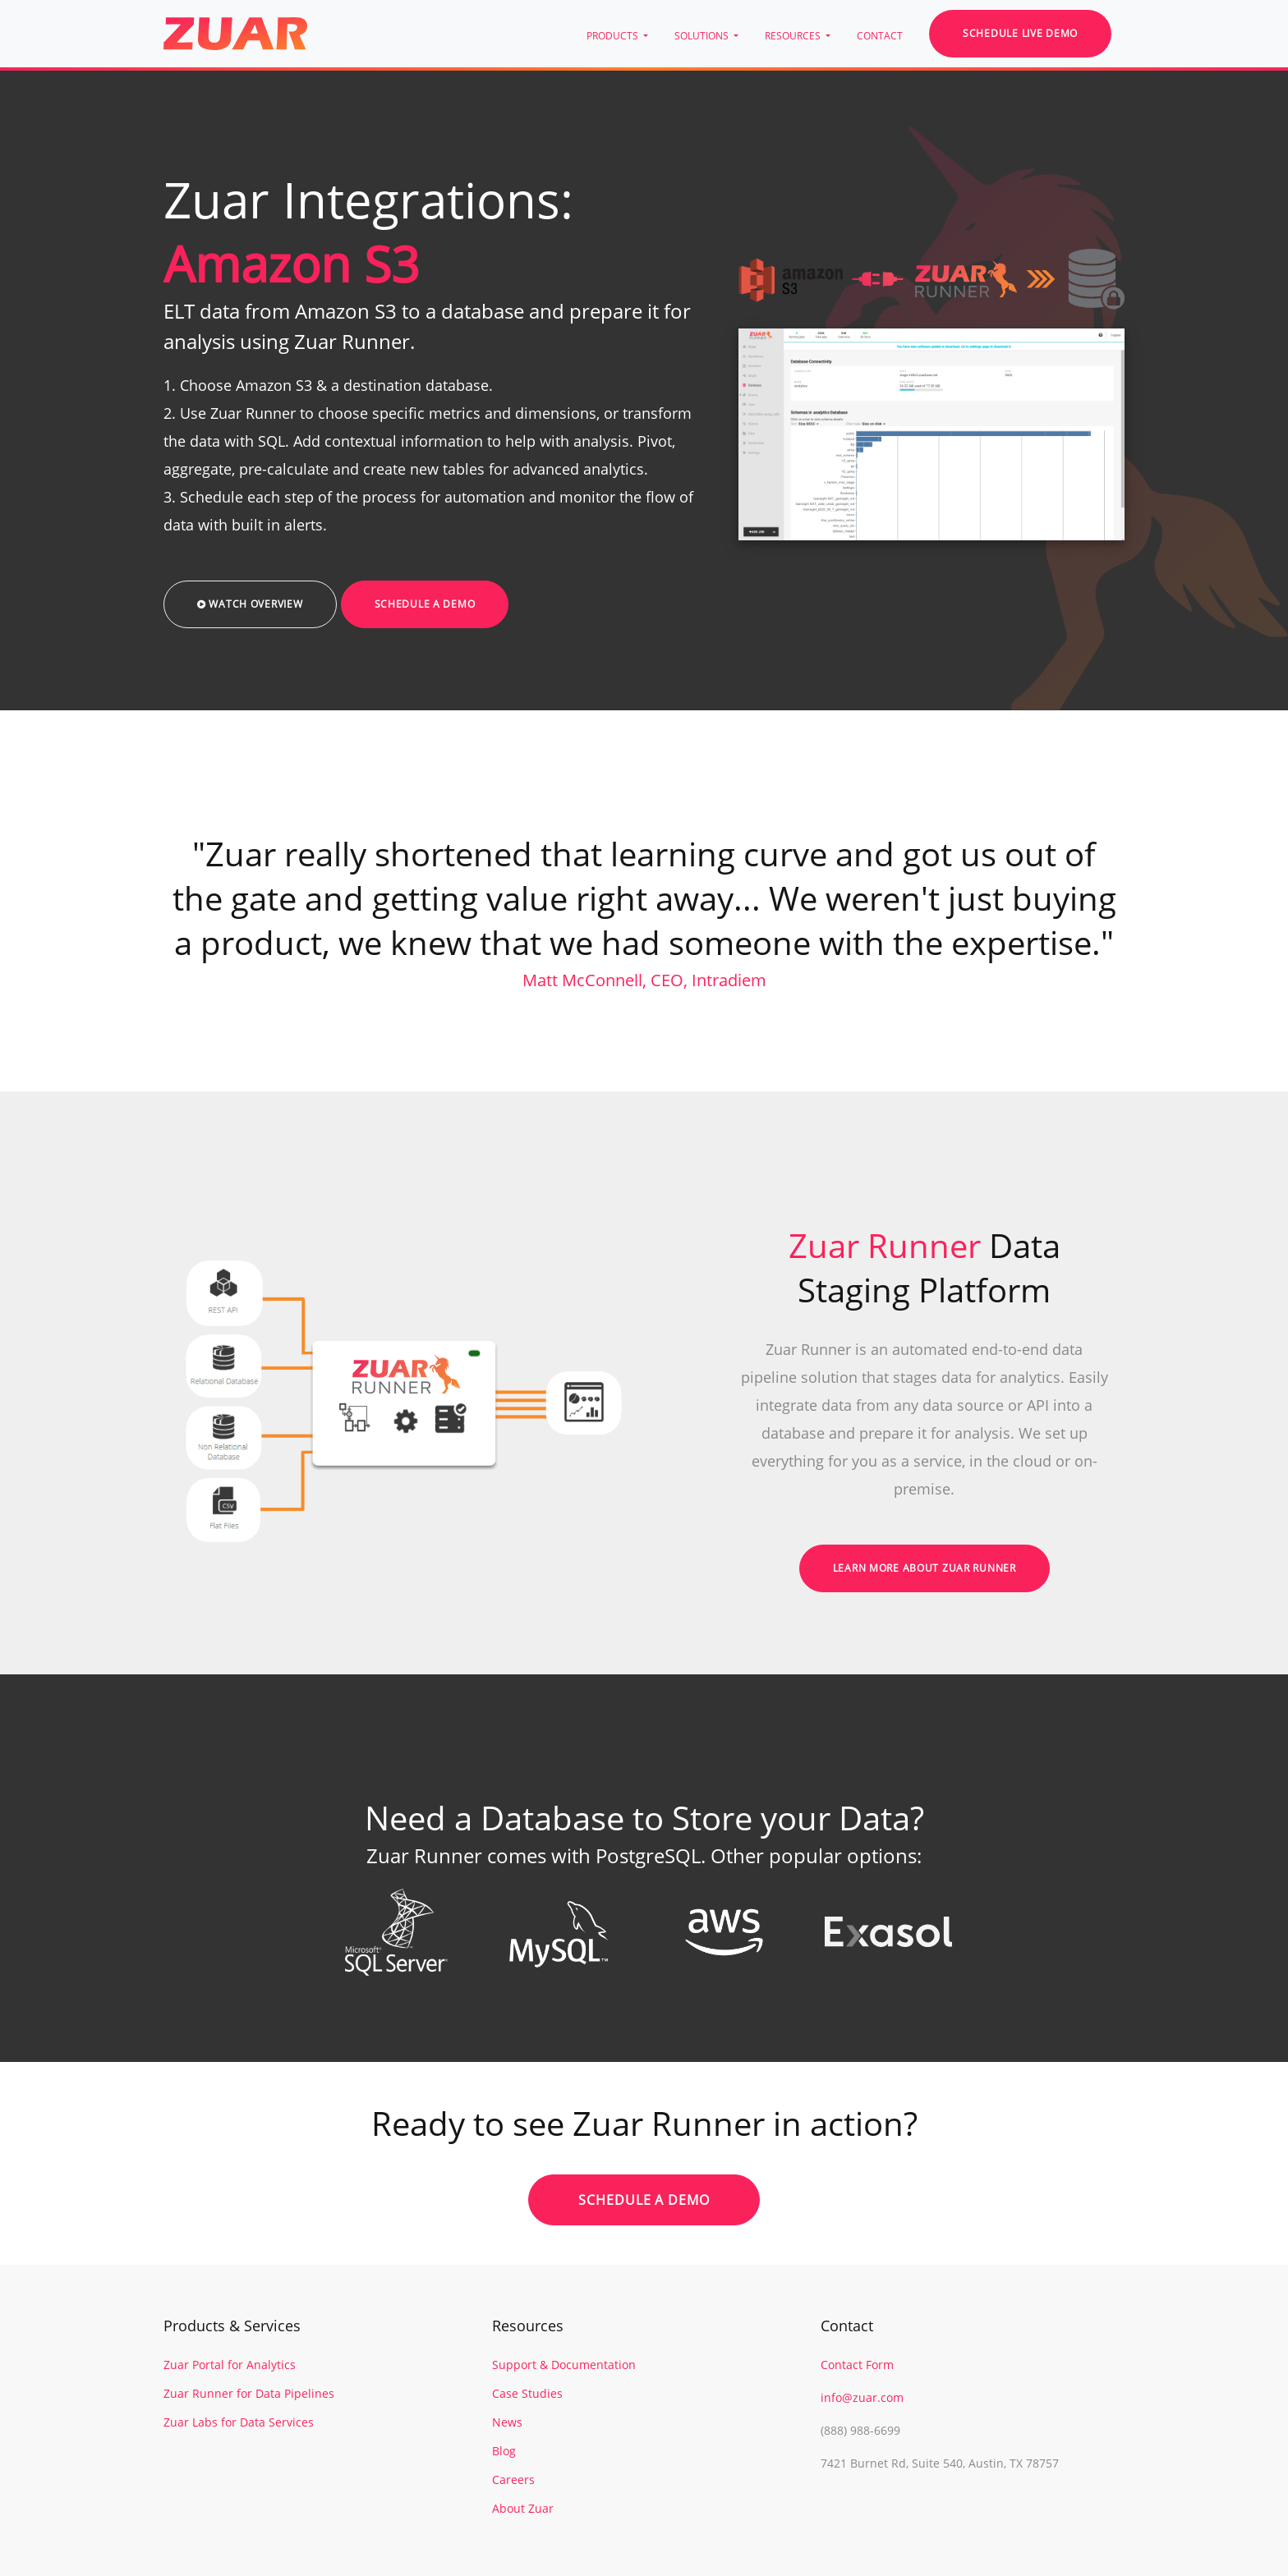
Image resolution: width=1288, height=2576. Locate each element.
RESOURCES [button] (794, 36)
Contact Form (857, 2364)
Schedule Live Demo (1020, 33)
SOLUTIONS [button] (702, 36)
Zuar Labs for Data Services (238, 2422)
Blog (504, 2451)
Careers (513, 2479)
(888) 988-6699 (860, 2430)
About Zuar (523, 2508)
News (507, 2422)
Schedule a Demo (425, 604)
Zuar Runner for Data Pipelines (248, 2393)
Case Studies (527, 2393)
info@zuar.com (862, 2397)
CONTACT (880, 36)
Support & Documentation (564, 2364)
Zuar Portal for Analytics (229, 2364)
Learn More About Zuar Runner (924, 1568)
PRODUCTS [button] (613, 36)
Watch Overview (250, 604)
